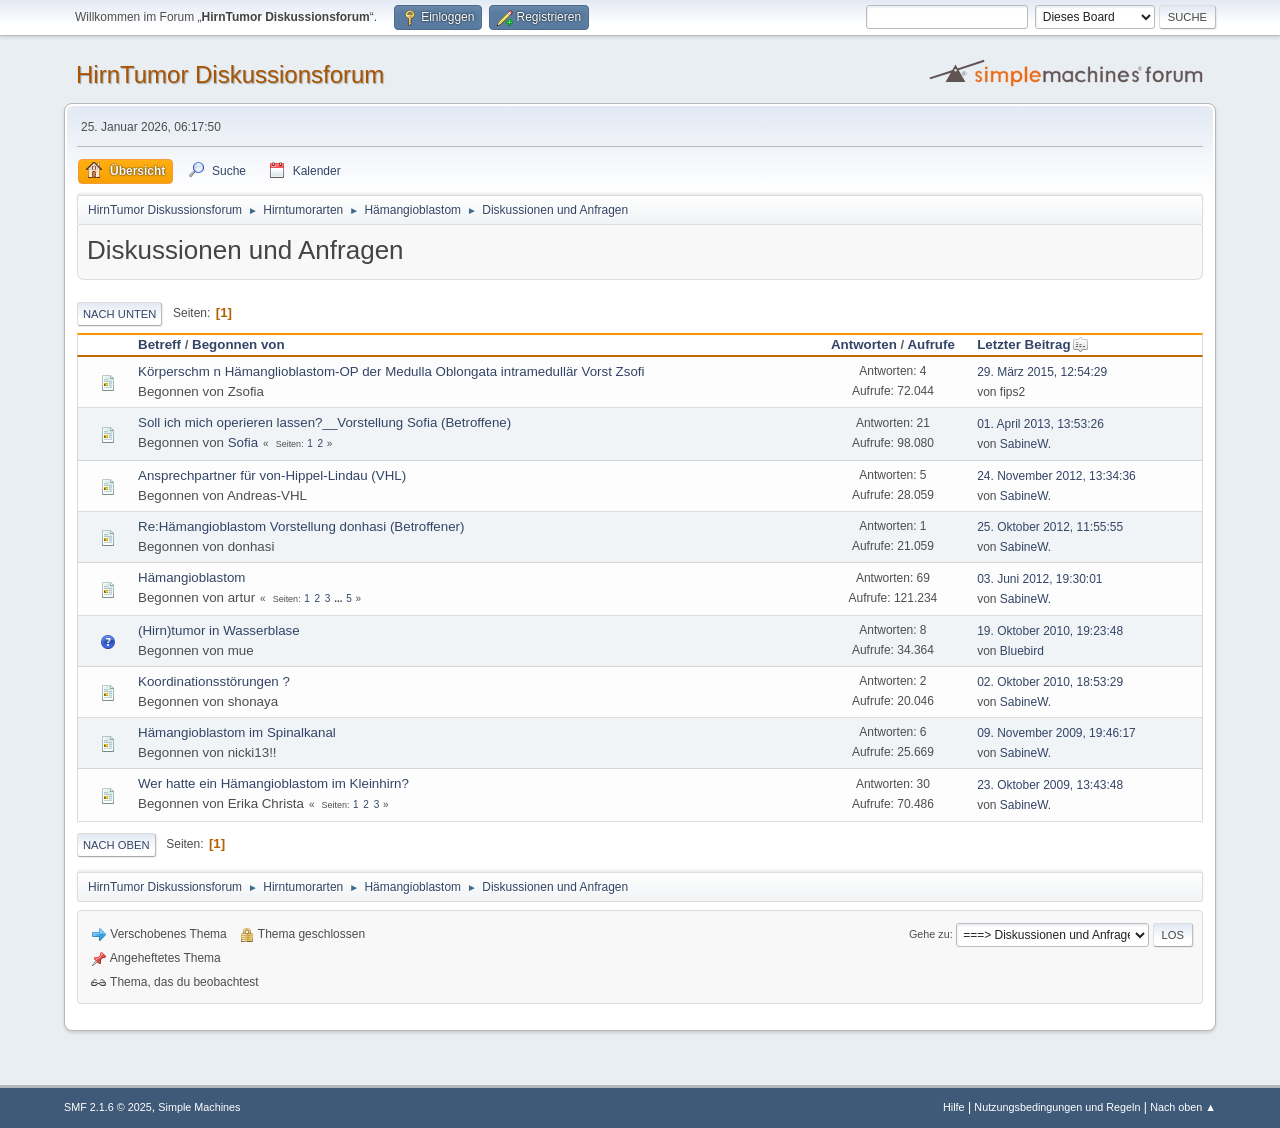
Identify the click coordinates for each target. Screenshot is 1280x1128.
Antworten (864, 344)
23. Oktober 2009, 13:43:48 (1050, 785)
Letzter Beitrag (1032, 344)
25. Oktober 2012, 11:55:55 (1050, 527)
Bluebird (1022, 651)
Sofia (243, 442)
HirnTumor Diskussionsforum (230, 74)
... (339, 598)
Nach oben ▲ (1183, 1107)
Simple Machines (199, 1107)
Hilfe (954, 1107)
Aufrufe (930, 344)
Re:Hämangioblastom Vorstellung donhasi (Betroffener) (301, 526)
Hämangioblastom (191, 577)
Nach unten (119, 314)
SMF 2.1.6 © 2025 (108, 1107)
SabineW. (1025, 444)
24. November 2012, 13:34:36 (1056, 476)
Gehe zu (929, 934)
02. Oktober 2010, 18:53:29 (1050, 682)
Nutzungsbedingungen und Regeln (1057, 1107)
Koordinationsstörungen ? (214, 681)
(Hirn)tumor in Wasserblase (219, 630)
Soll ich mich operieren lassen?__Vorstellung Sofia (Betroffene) (324, 422)
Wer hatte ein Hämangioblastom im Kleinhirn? (273, 783)
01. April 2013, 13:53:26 (1040, 424)
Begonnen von (238, 344)
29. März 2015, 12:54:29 (1042, 372)
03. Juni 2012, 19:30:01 (1039, 579)
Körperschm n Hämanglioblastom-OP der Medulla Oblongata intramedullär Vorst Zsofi (391, 371)
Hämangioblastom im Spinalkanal (237, 732)
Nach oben (116, 845)
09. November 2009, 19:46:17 (1056, 733)
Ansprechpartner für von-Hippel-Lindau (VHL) (272, 475)
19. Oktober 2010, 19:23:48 (1050, 631)
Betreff (159, 344)
